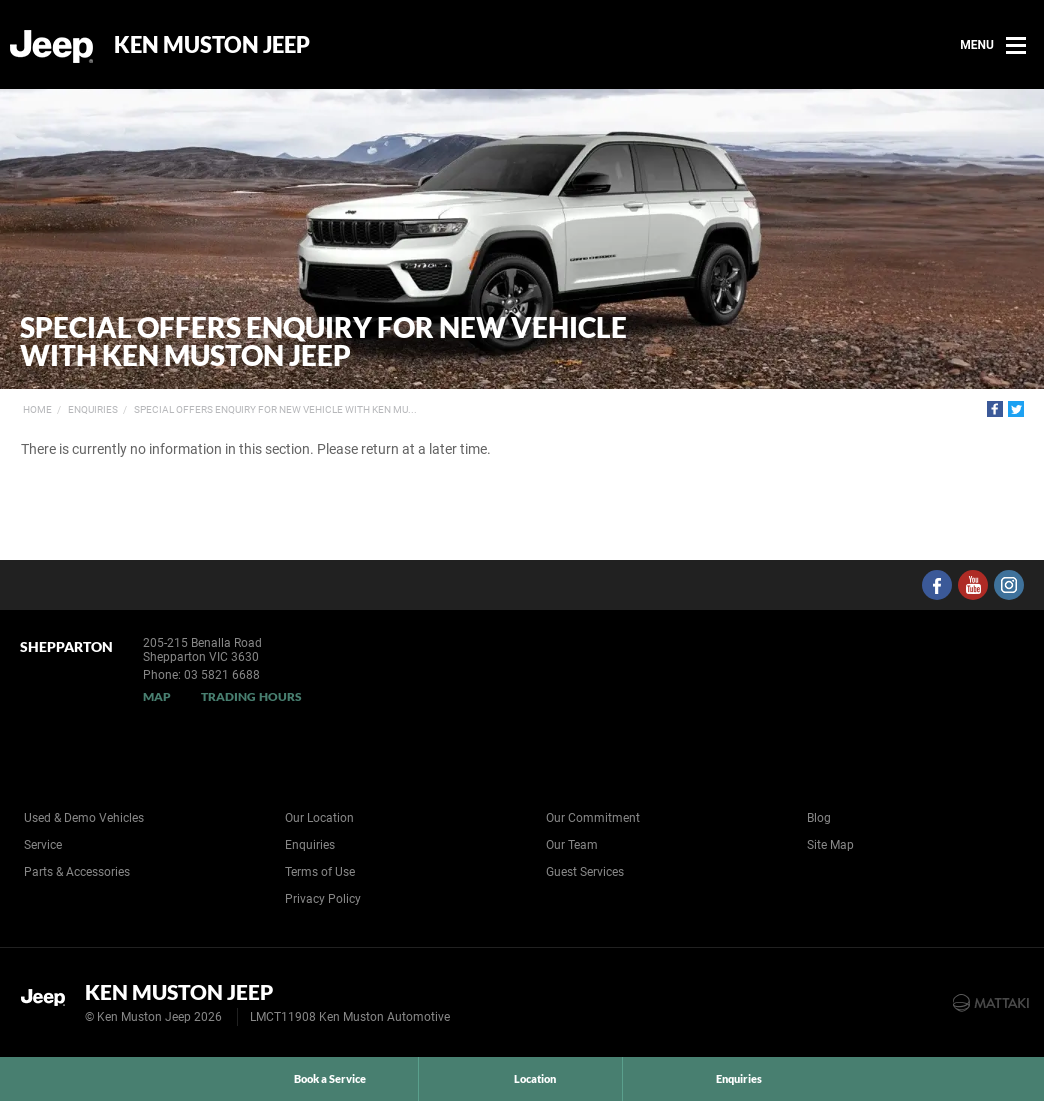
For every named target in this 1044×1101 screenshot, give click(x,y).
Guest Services (585, 872)
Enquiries (93, 409)
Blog (819, 818)
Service (43, 845)
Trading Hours (251, 696)
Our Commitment (593, 818)
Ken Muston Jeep (212, 45)
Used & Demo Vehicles (84, 818)
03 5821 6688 (222, 675)
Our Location (319, 818)
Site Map (830, 845)
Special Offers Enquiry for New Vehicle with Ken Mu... (275, 409)
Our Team (572, 845)
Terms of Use (320, 872)
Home (37, 409)
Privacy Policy (323, 899)
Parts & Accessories (77, 872)
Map (157, 696)
